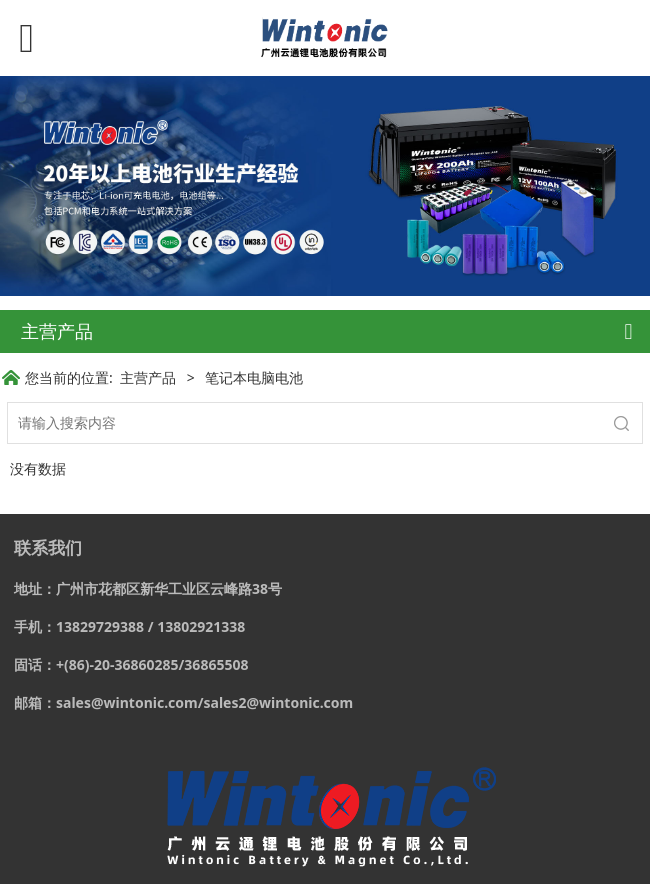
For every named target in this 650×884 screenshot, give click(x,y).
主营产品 (148, 377)
